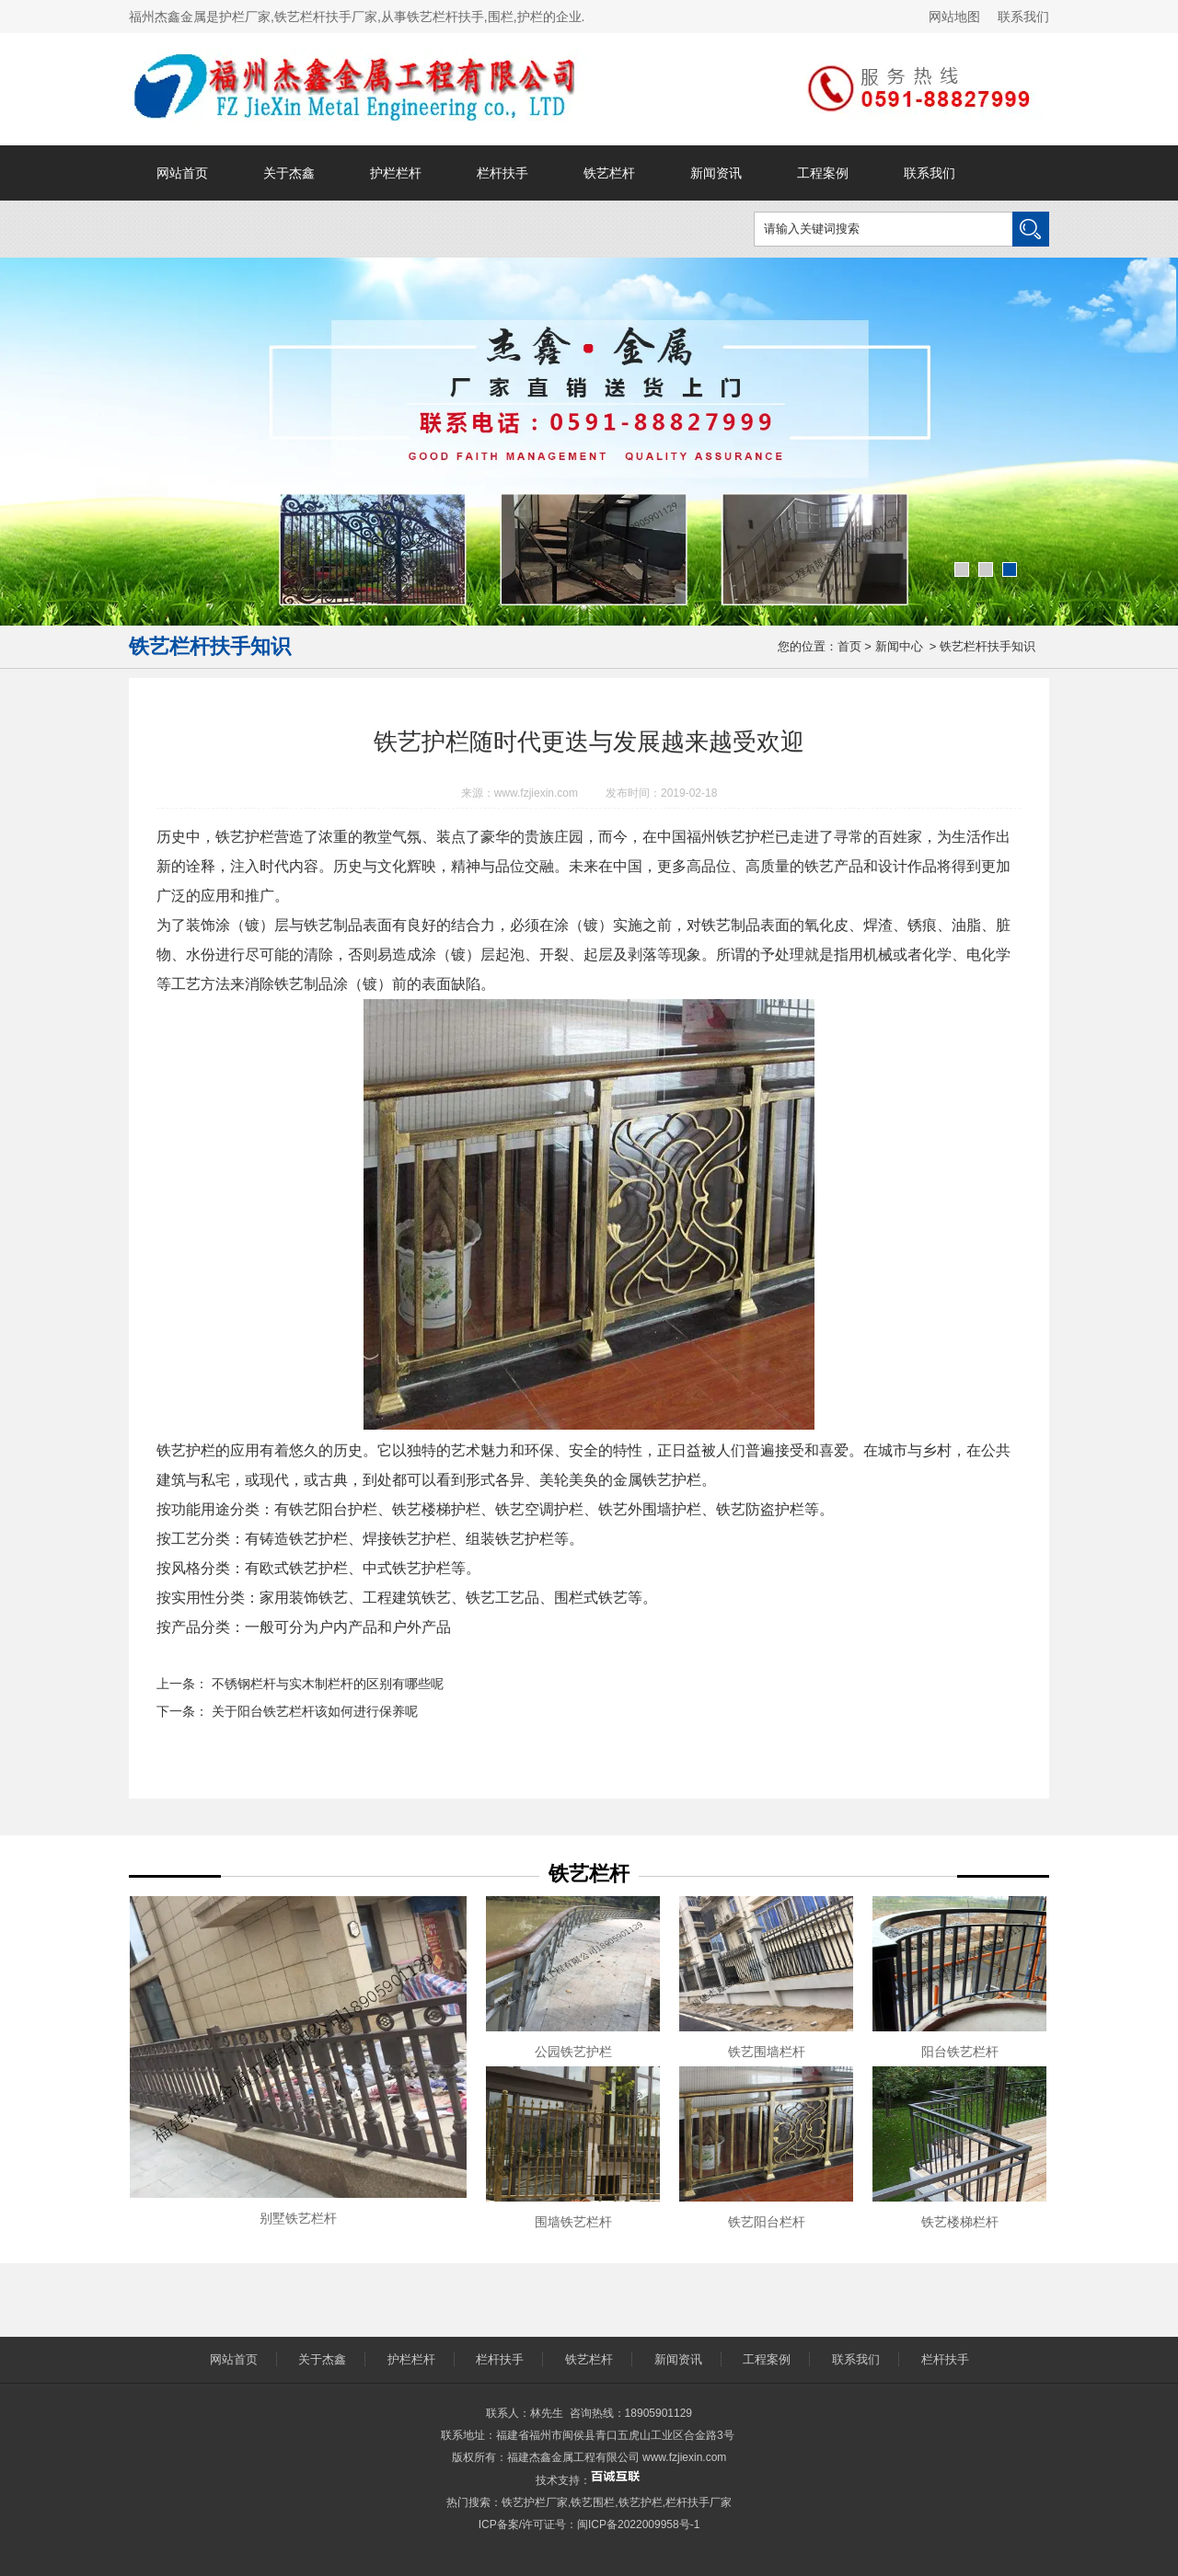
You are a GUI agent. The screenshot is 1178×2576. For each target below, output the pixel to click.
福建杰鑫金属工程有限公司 (573, 2457)
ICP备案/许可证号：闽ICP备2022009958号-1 (589, 2524)
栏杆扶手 (502, 173)
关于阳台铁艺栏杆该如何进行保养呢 (313, 1711)
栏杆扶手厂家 (698, 2502)
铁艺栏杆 (609, 173)
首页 (849, 646)
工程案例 (823, 173)
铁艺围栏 (593, 2502)
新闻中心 (899, 646)
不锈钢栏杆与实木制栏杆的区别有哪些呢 (326, 1683)
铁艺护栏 (640, 2502)
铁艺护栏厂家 (535, 2502)
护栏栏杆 (396, 173)
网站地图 (954, 16)
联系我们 (1023, 16)
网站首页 (182, 173)
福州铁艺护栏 (731, 837)
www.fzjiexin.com (536, 793)
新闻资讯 (716, 173)
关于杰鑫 (289, 173)
